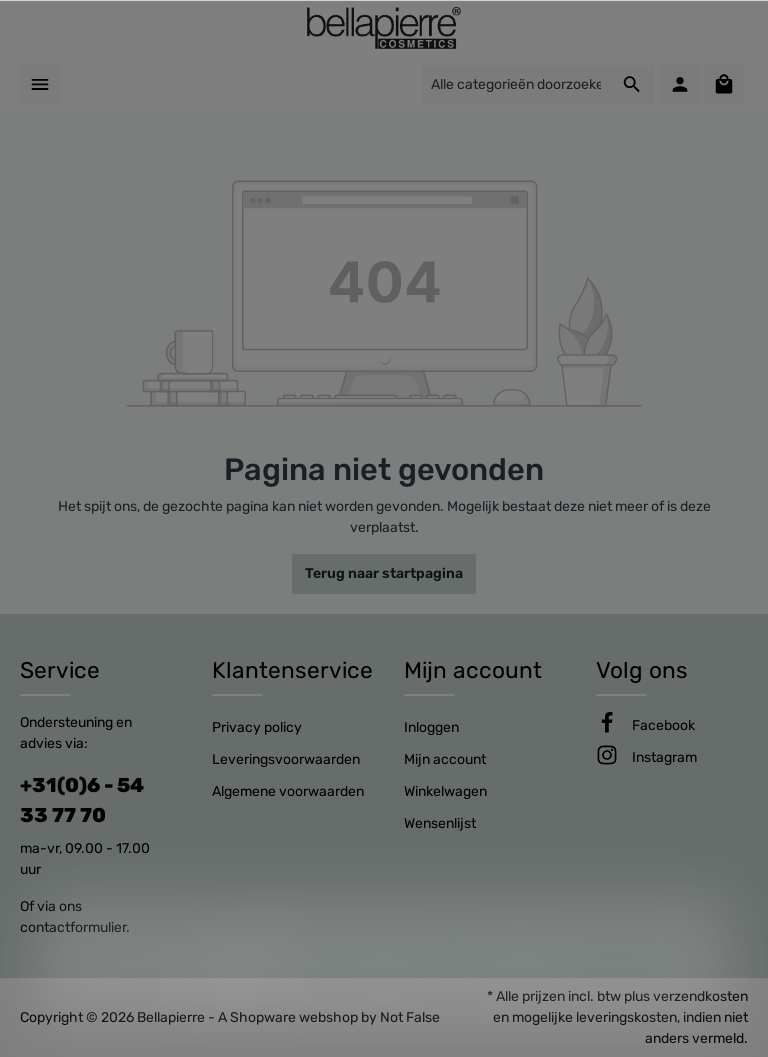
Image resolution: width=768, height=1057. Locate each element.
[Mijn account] (680, 84)
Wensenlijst (440, 823)
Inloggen (431, 727)
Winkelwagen (445, 791)
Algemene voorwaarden (288, 791)
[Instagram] (664, 757)
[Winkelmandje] (724, 84)
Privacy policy (257, 727)
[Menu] (40, 84)
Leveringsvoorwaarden (286, 759)
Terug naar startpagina (384, 573)
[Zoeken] (632, 84)
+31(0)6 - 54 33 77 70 (82, 800)
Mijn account (473, 670)
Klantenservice (292, 670)
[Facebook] (663, 725)
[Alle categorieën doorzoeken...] (515, 84)
